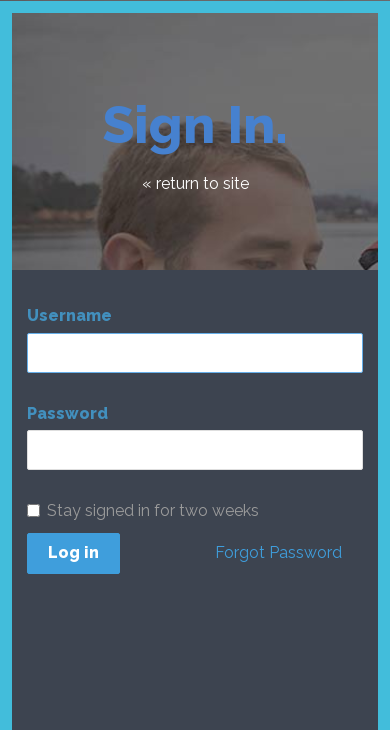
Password (67, 413)
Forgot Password (278, 552)
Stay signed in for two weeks (143, 510)
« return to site (195, 183)
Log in (73, 552)
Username (69, 315)
